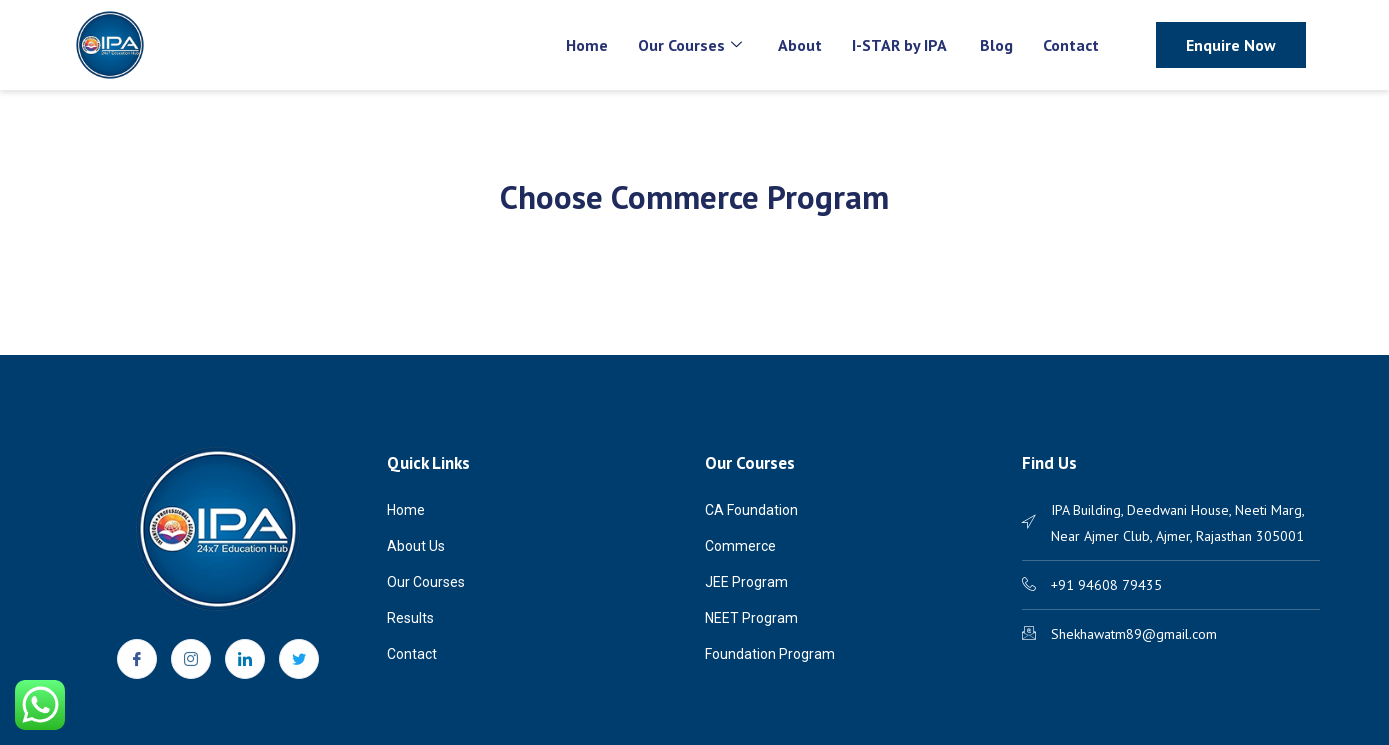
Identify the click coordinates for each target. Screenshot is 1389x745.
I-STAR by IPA (901, 45)
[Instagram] (191, 659)
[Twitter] (299, 659)
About (800, 45)
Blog (996, 45)
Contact (1071, 45)
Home (587, 45)
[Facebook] (137, 659)
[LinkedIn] (245, 659)
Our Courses (690, 45)
